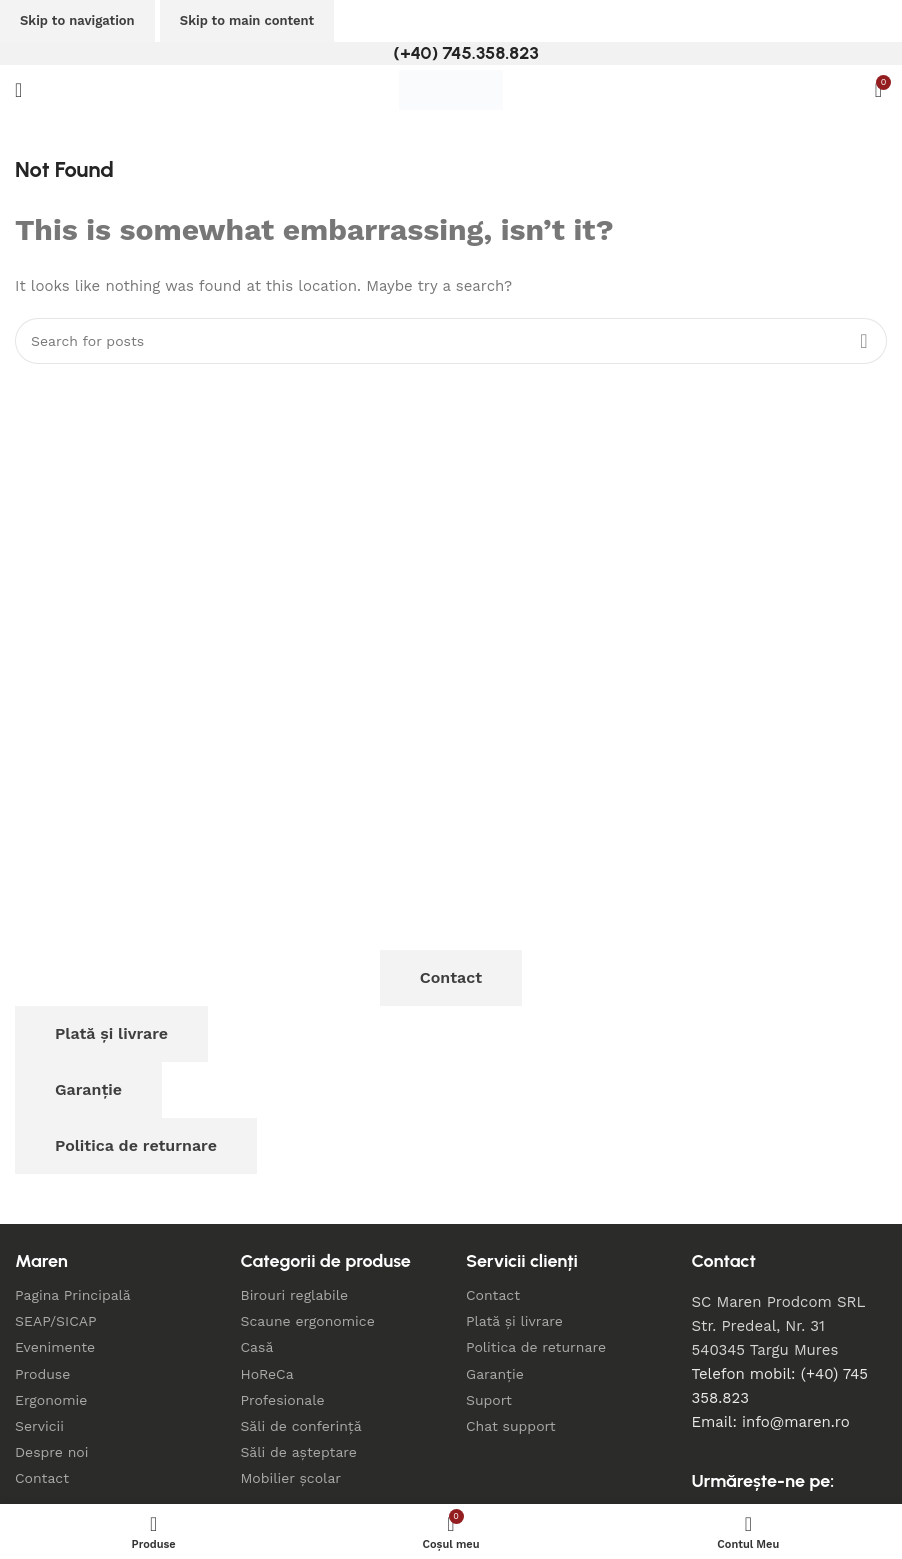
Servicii (39, 1426)
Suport (489, 1400)
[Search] (451, 341)
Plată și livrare (111, 1033)
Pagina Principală (73, 1295)
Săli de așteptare (299, 1452)
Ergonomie (51, 1400)
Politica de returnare (136, 1145)
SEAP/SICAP (56, 1321)
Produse (42, 1374)
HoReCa (267, 1374)
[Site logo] (451, 89)
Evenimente (55, 1347)
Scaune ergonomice (308, 1321)
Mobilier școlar (291, 1478)
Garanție (88, 1089)
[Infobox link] (450, 53)
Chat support (511, 1426)
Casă (257, 1347)
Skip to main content (247, 20)
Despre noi (51, 1452)
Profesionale (283, 1400)
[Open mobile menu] (18, 90)
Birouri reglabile (295, 1295)
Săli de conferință (301, 1426)
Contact (451, 977)
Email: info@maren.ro (771, 1422)
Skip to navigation (77, 20)
